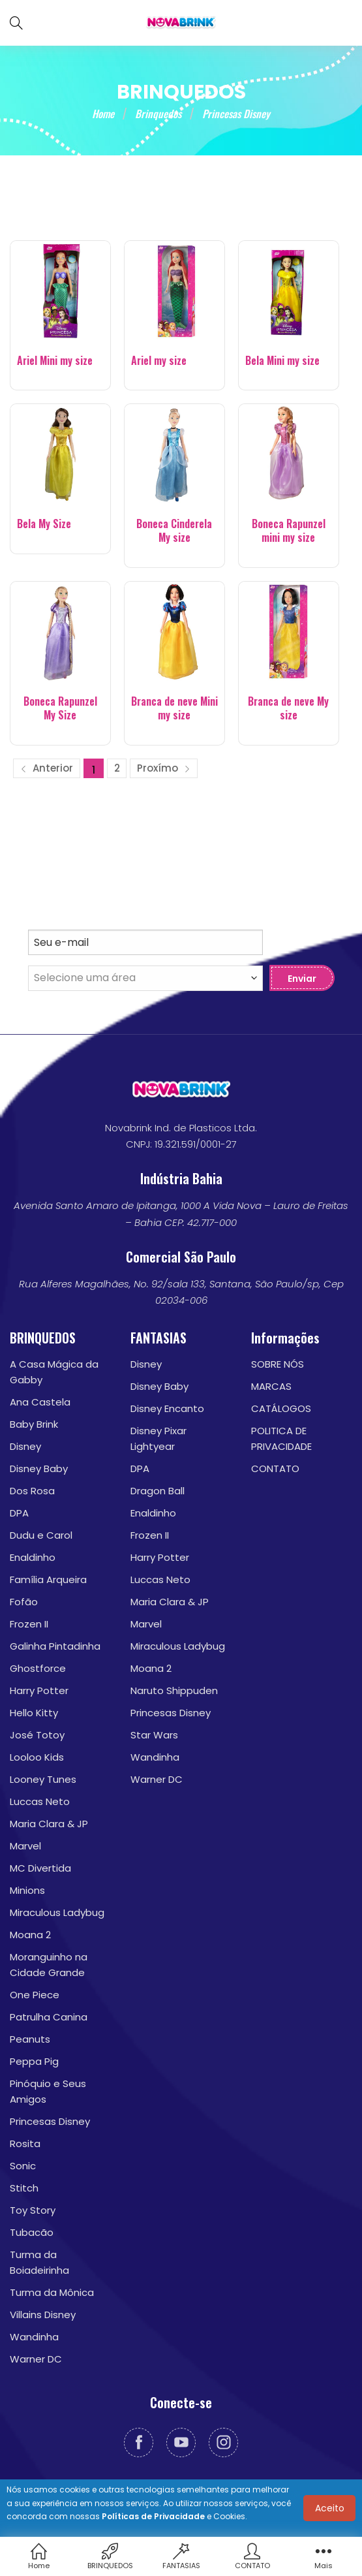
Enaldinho (32, 1557)
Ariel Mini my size (55, 361)
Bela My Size (44, 524)
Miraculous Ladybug (57, 1912)
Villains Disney (43, 2314)
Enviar (302, 978)
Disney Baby (39, 1468)
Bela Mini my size (282, 361)
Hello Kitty (34, 1713)
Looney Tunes (43, 1779)
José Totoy (37, 1735)
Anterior (46, 768)
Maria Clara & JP (49, 1823)
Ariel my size (159, 361)
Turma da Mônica (52, 2292)
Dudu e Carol (41, 1535)
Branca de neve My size (288, 708)
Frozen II (29, 1624)
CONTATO (275, 1468)
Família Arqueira (48, 1579)
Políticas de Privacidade (153, 2516)
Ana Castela (40, 1402)
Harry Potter (39, 1690)
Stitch (24, 2188)
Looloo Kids (37, 1757)
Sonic (23, 2166)
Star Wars (154, 1735)
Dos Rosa (32, 1491)
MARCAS (271, 1386)
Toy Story (32, 2210)
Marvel (25, 1846)
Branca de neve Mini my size (174, 708)
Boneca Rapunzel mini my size (288, 530)
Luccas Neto (40, 1801)
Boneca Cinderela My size (174, 530)
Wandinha (34, 2337)
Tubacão (31, 2232)
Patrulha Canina (48, 2017)
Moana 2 (30, 1934)
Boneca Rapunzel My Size (60, 708)
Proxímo (163, 768)
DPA (19, 1513)
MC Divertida (40, 1868)
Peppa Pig (34, 2061)
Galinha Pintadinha (55, 1646)
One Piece (34, 1995)
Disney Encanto (167, 1408)
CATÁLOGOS (281, 1408)
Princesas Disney (50, 2121)
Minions (27, 1890)
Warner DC (36, 2359)
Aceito (329, 2508)
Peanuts (30, 2039)
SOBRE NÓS (277, 1364)
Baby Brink (34, 1424)
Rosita (25, 2143)
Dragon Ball (157, 1491)
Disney (25, 1446)
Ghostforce (38, 1668)
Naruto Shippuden (174, 1690)
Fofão (24, 1602)
